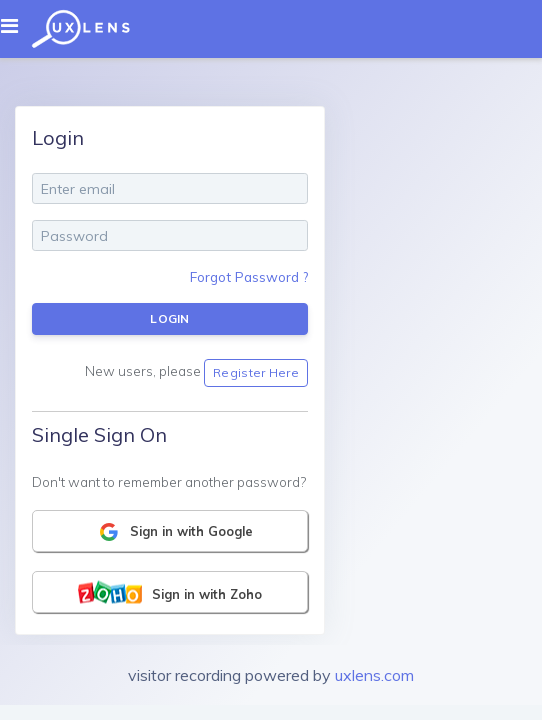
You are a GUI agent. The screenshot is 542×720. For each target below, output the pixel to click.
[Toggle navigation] (15, 26)
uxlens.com (374, 675)
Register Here (256, 372)
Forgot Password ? (249, 276)
